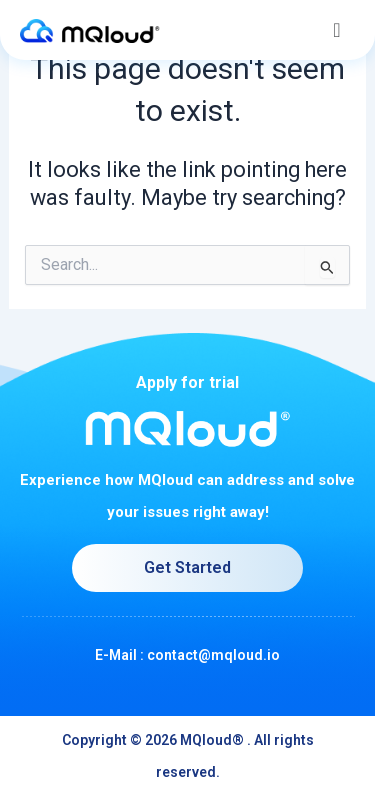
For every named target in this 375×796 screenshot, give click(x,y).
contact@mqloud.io (213, 655)
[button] (336, 30)
